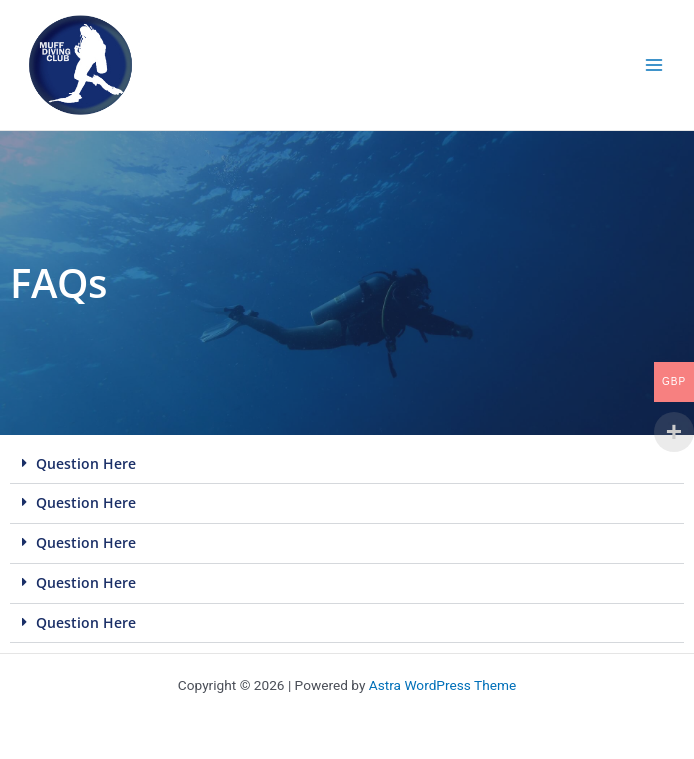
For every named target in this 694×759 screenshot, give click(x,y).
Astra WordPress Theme (442, 685)
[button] (347, 465)
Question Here (86, 463)
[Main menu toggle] (654, 65)
